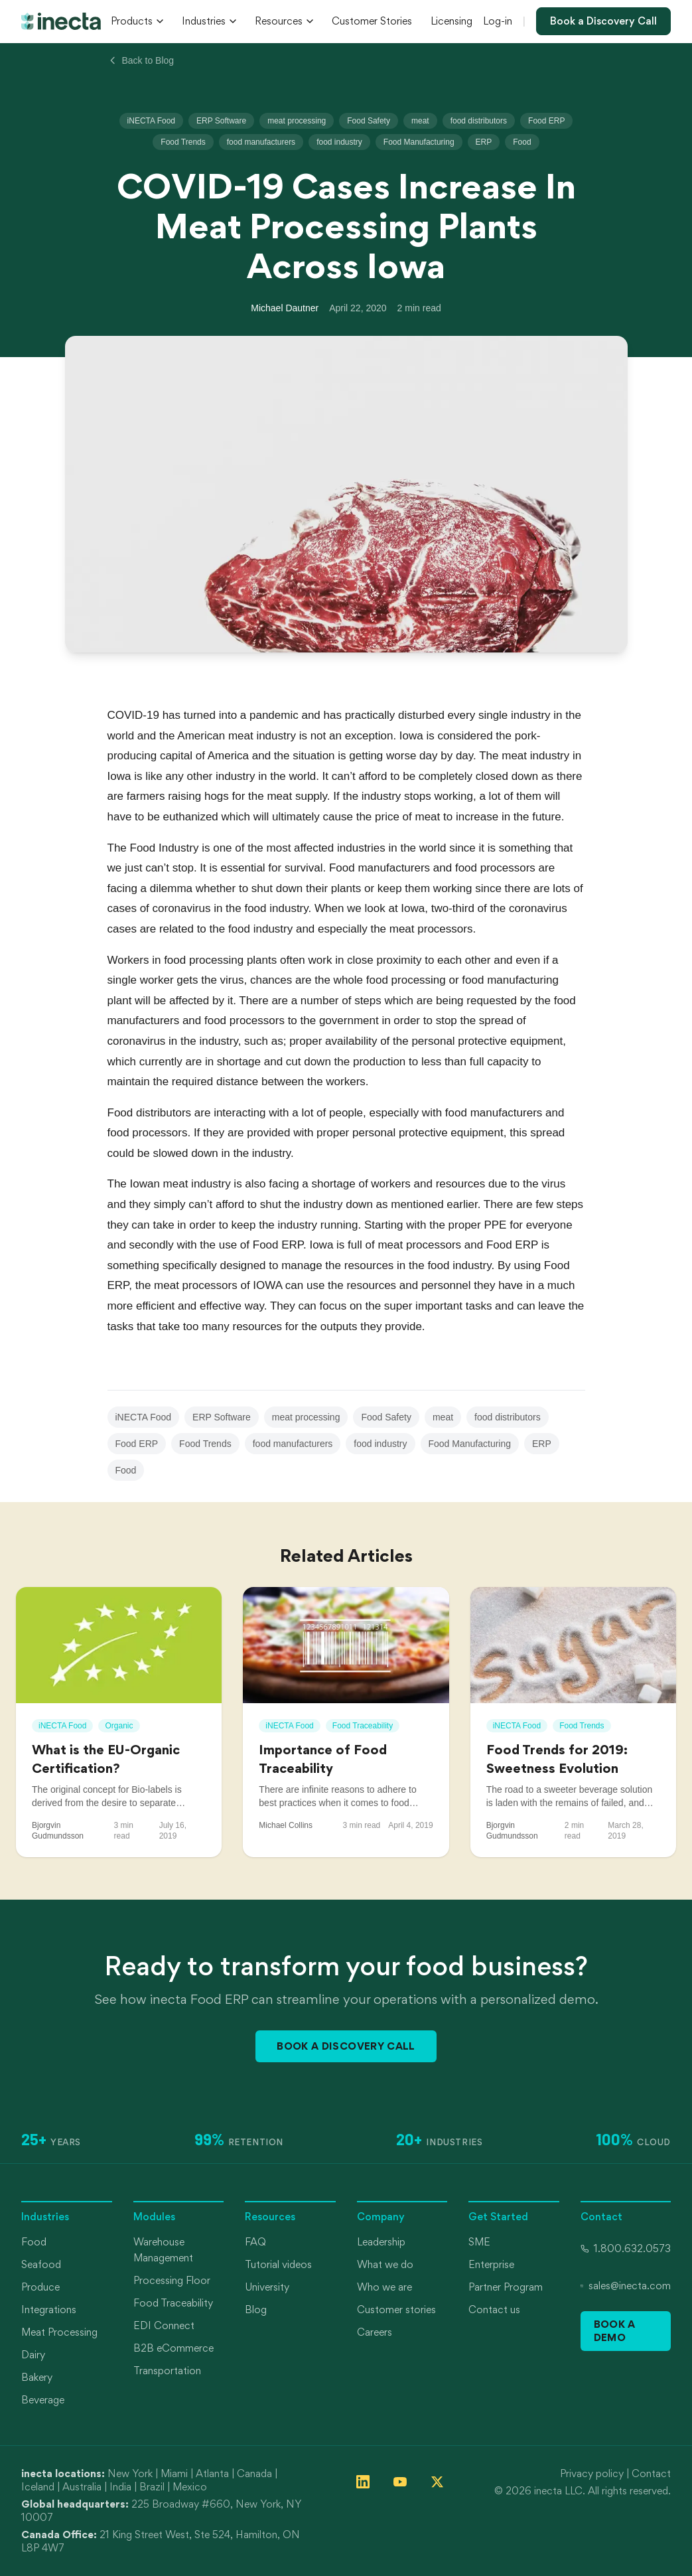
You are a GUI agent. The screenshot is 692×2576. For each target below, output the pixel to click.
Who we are (384, 2287)
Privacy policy (592, 2473)
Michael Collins (285, 1825)
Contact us (494, 2309)
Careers (374, 2332)
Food (522, 142)
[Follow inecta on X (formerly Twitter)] (437, 2481)
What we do (385, 2264)
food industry (339, 142)
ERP (484, 142)
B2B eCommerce (173, 2348)
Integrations (48, 2309)
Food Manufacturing (418, 142)
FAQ (255, 2241)
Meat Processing (59, 2332)
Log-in (497, 21)
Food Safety (368, 120)
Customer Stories (372, 21)
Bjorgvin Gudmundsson (58, 1831)
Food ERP (546, 120)
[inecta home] (61, 21)
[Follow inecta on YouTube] (400, 2481)
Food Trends (183, 142)
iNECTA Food (151, 120)
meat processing (296, 120)
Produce (40, 2287)
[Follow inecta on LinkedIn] (363, 2481)
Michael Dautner (284, 308)
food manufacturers (261, 142)
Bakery (36, 2377)
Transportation (167, 2370)
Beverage (42, 2399)
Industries (209, 21)
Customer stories (396, 2309)
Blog (256, 2309)
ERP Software (221, 120)
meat (420, 120)
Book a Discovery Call (603, 21)
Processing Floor (171, 2280)
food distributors (478, 120)
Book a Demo (615, 2331)
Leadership (381, 2241)
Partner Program (505, 2287)
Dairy (33, 2354)
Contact (651, 2473)
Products (137, 21)
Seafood (41, 2264)
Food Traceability (173, 2303)
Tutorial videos (278, 2264)
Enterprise (491, 2264)
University (267, 2287)
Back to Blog (140, 60)
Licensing (451, 21)
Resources (284, 21)
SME (479, 2241)
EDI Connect (163, 2325)
